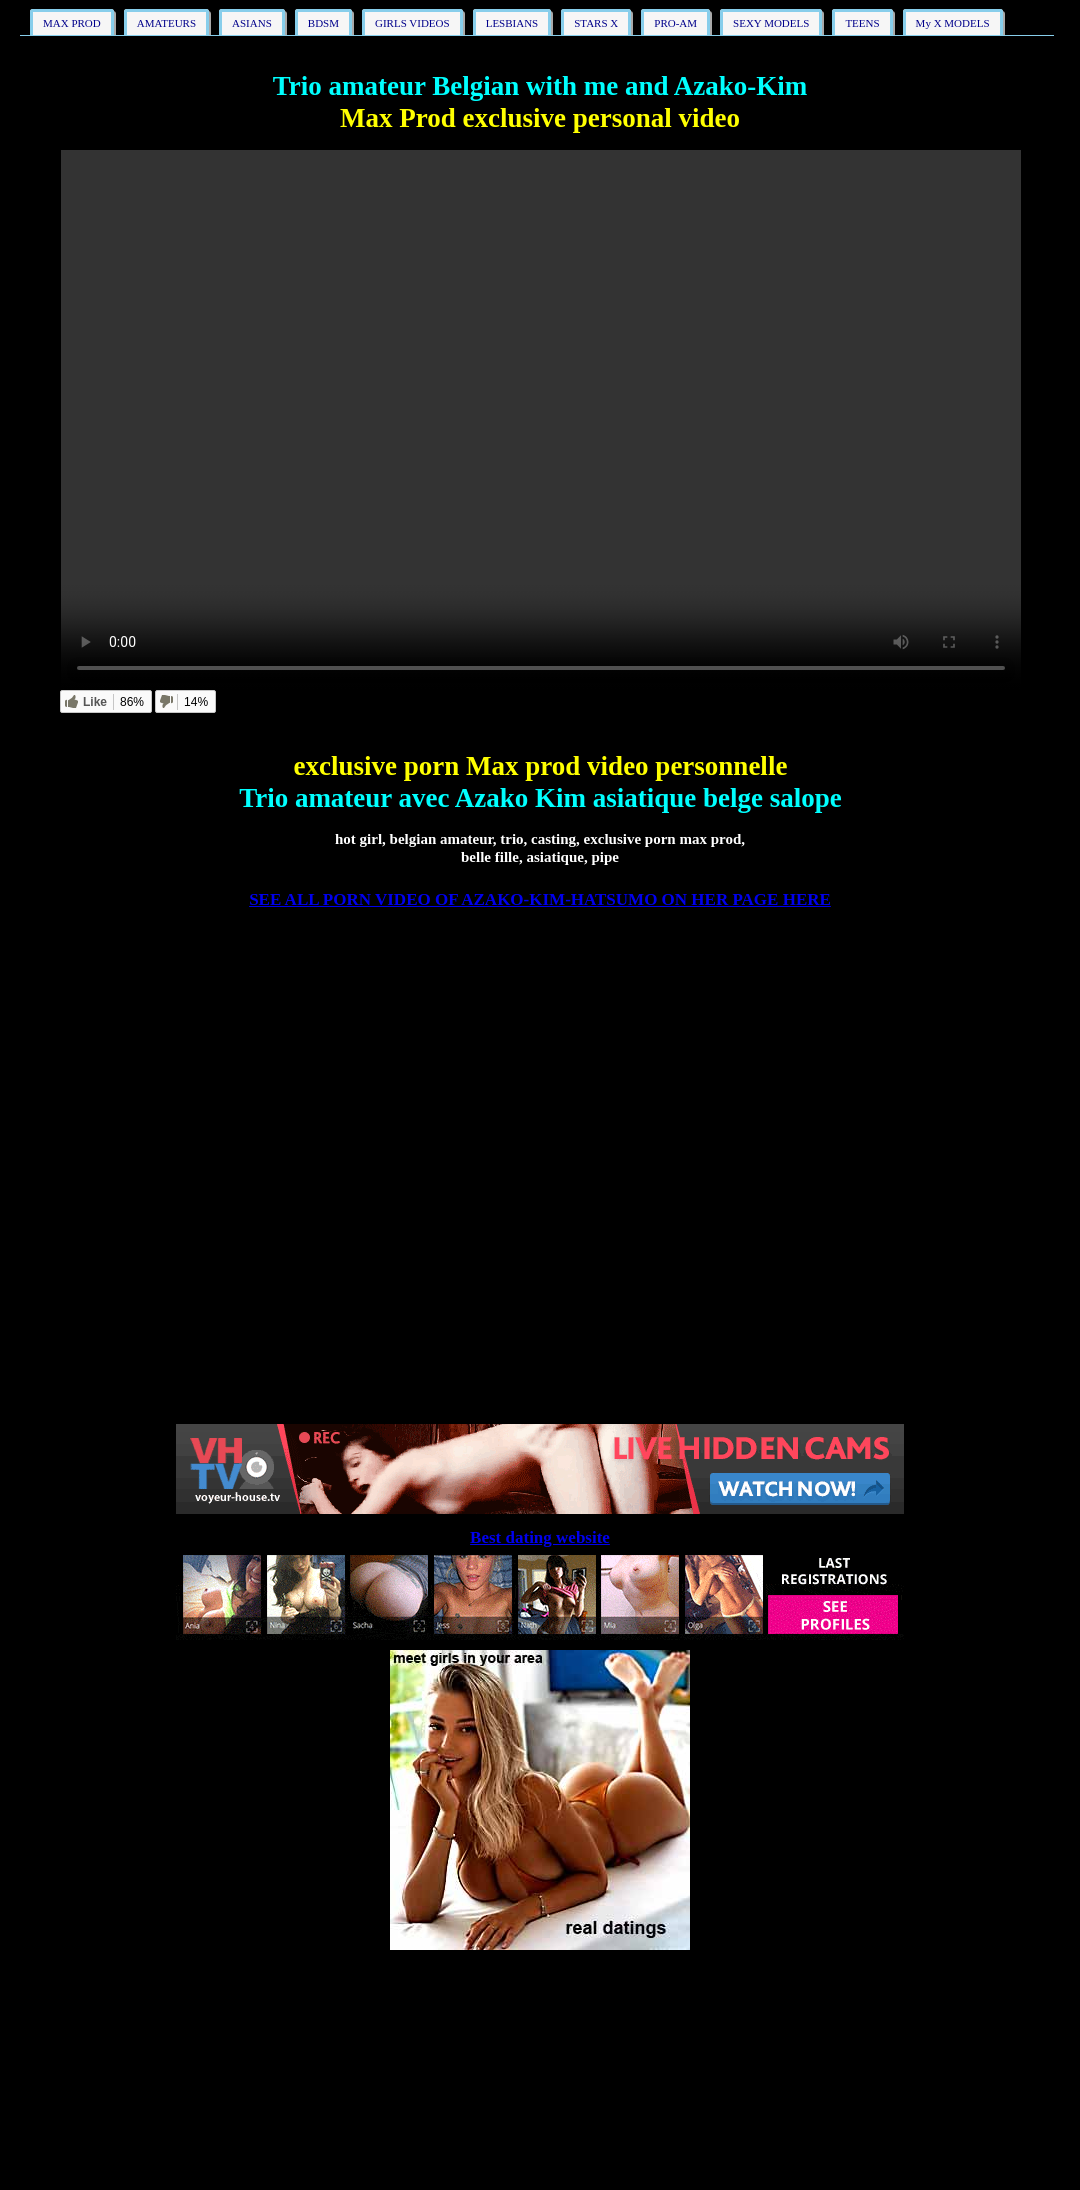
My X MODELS (953, 23)
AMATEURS (166, 23)
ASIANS (252, 23)
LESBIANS (512, 23)
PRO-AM (675, 23)
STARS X (596, 23)
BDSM (323, 23)
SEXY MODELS (771, 23)
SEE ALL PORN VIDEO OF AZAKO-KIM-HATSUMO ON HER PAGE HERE (540, 899)
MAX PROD (72, 23)
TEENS (862, 23)
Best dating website (540, 1537)
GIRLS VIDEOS (412, 23)
